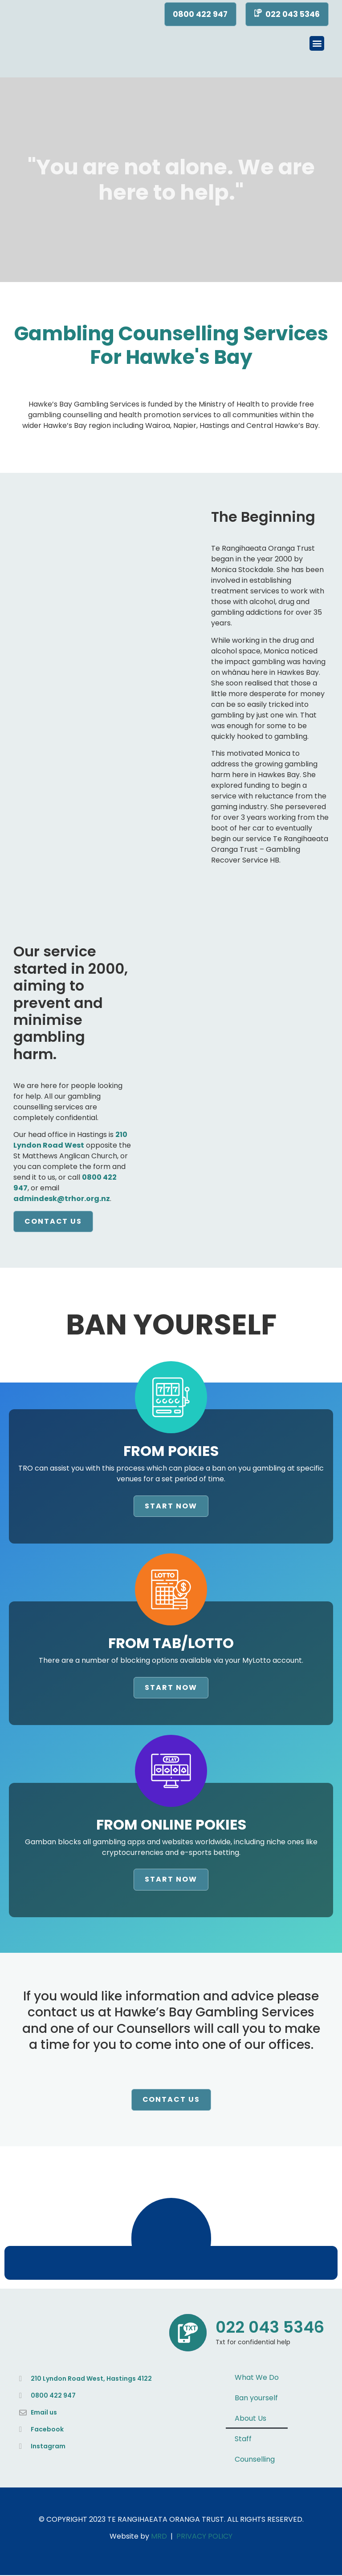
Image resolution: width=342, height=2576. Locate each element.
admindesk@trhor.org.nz (61, 1199)
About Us (250, 2419)
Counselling (255, 2460)
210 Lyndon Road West (70, 1140)
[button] (316, 43)
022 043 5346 (270, 2328)
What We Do (257, 2378)
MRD (159, 2537)
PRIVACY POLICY (204, 2537)
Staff (243, 2440)
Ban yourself (256, 2399)
